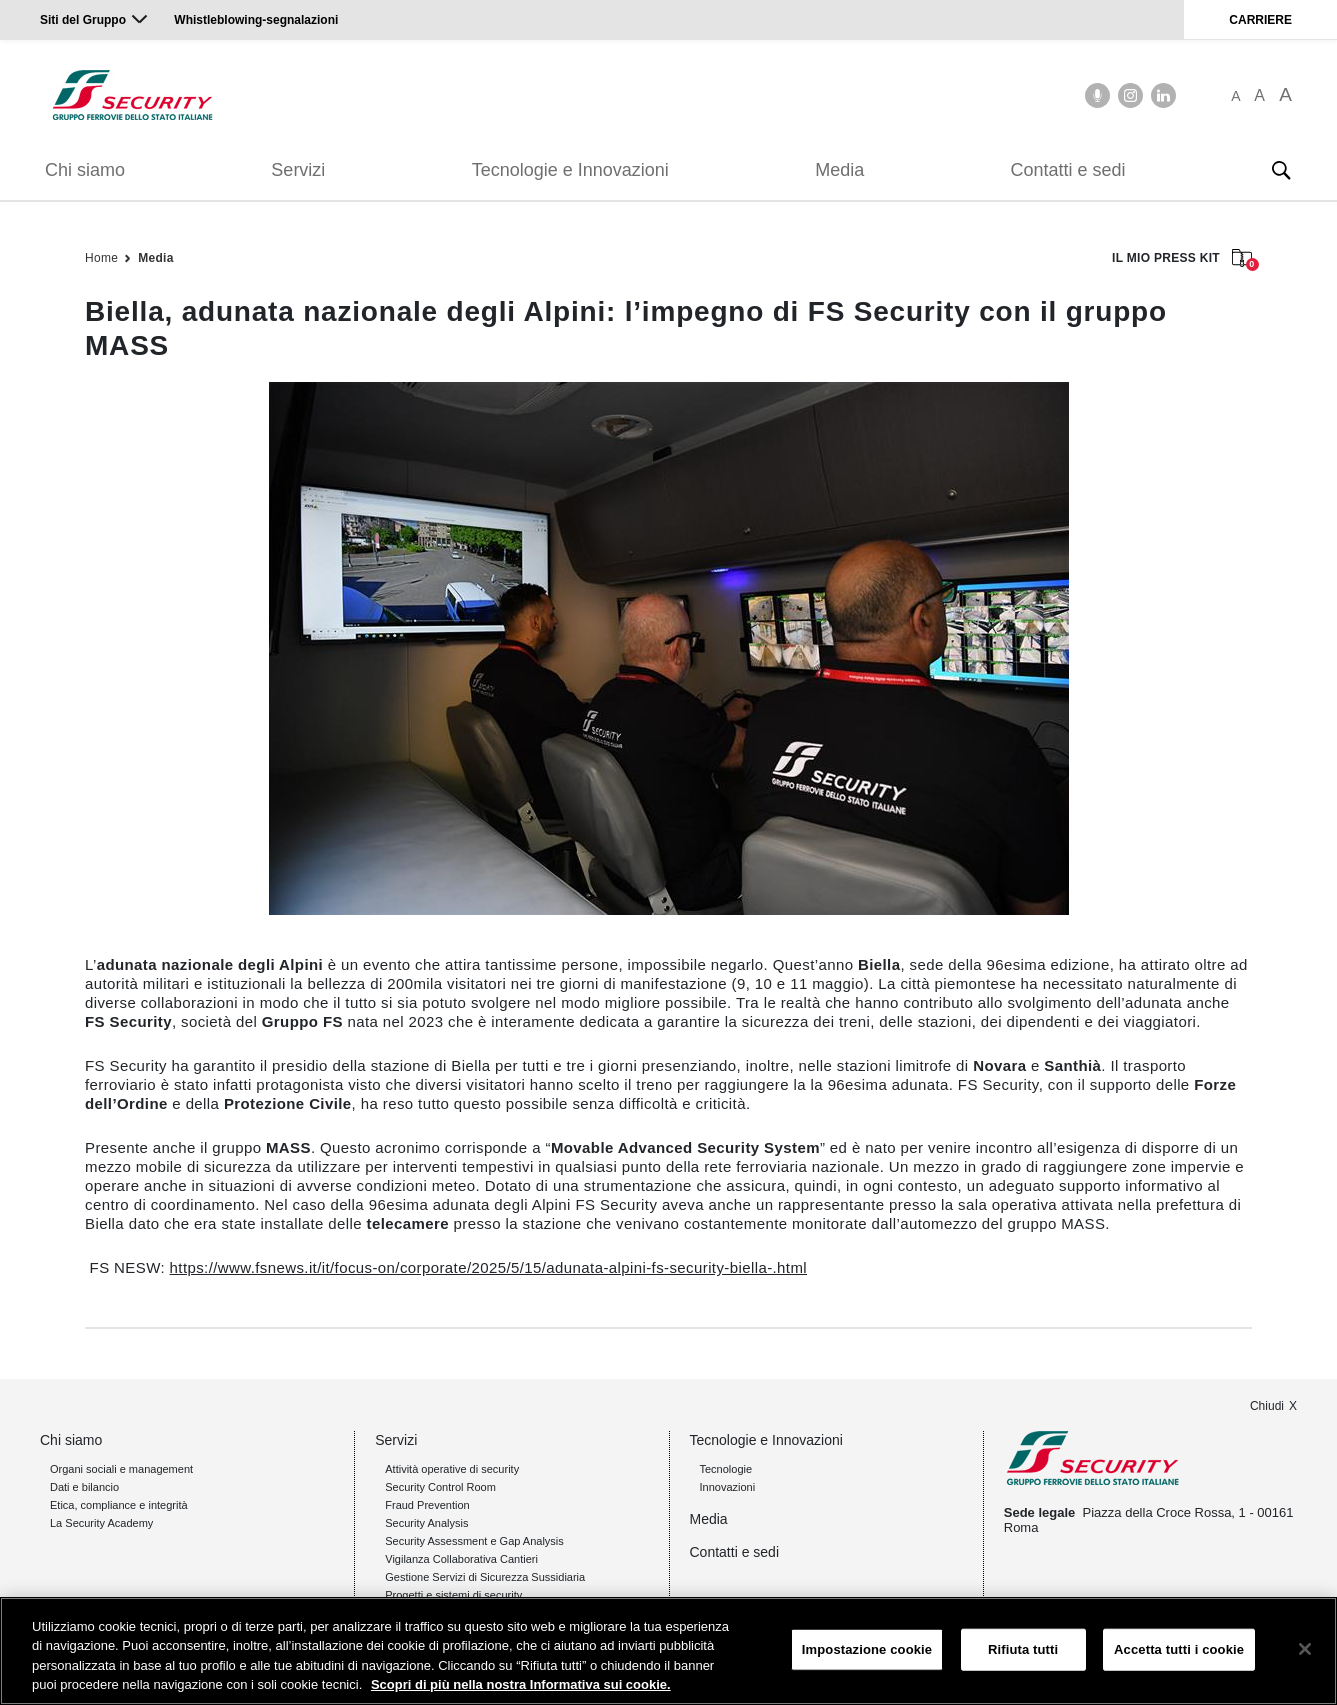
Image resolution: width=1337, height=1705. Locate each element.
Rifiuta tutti (1023, 1649)
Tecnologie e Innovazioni (570, 170)
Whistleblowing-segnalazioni (256, 20)
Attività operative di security (452, 1469)
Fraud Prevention (427, 1505)
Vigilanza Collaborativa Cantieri (461, 1559)
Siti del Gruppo (83, 20)
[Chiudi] (1305, 1649)
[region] (668, 1651)
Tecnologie (726, 1469)
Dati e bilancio (84, 1487)
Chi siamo (85, 170)
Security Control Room (440, 1487)
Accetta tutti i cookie (1179, 1649)
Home (101, 258)
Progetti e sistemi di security (453, 1595)
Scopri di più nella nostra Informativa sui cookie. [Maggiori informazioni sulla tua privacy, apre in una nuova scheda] (521, 1684)
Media (839, 170)
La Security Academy (101, 1523)
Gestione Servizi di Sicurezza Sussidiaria (485, 1577)
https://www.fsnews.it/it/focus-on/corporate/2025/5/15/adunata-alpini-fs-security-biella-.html (488, 1267)
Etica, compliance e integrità (119, 1505)
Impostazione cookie (867, 1649)
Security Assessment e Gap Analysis (474, 1541)
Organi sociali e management (121, 1469)
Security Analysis (426, 1523)
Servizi (298, 170)
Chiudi (1267, 1406)
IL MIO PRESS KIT (1182, 259)
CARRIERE (1260, 20)
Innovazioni (728, 1487)
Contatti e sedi (1068, 170)
